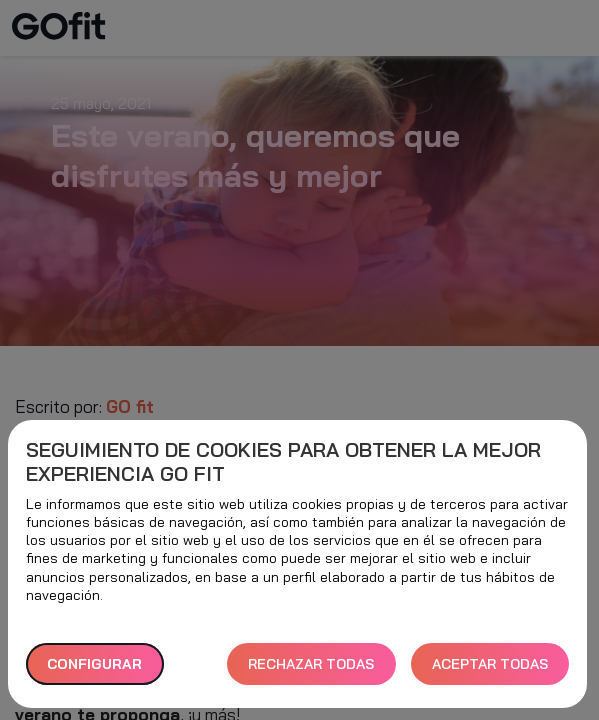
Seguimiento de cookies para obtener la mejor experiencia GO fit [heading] (283, 462)
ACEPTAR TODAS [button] (490, 664)
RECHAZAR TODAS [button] (311, 664)
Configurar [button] (94, 664)
